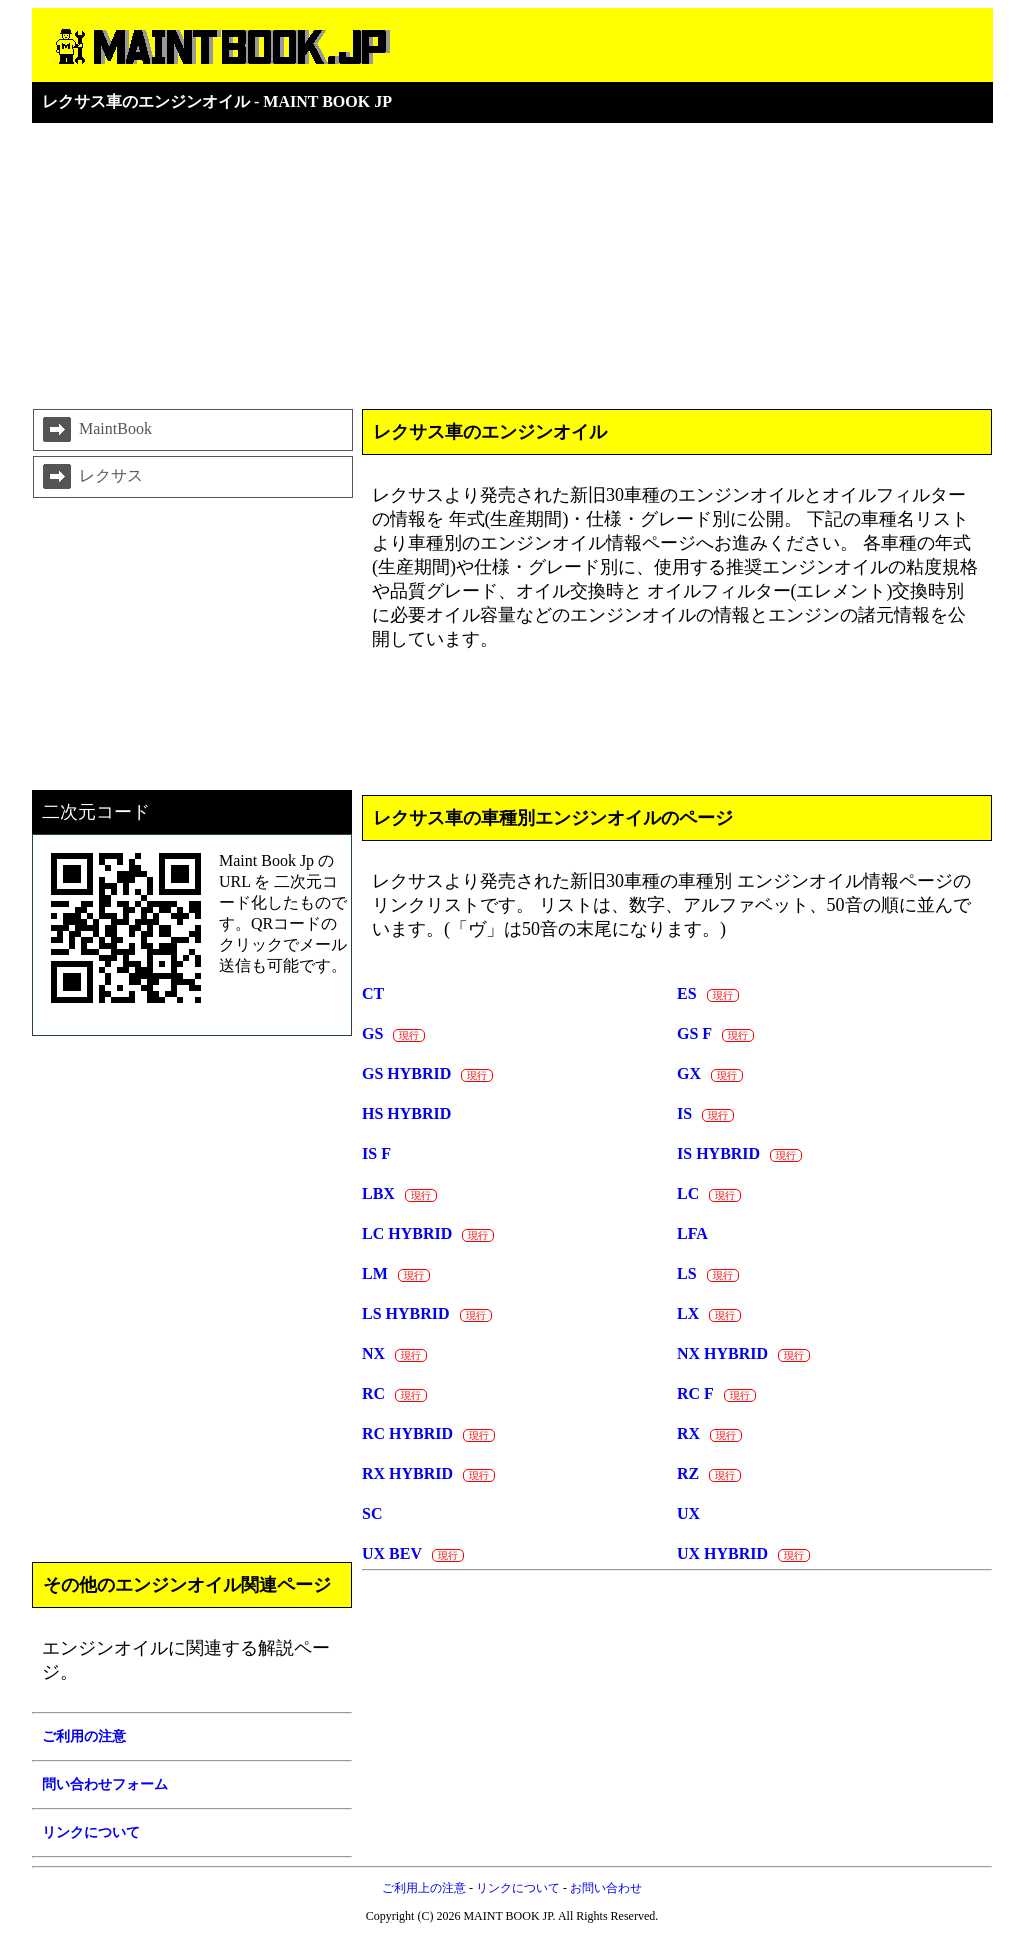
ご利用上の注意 (424, 1888)
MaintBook (95, 430)
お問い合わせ (606, 1888)
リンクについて (518, 1888)
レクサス (91, 477)
